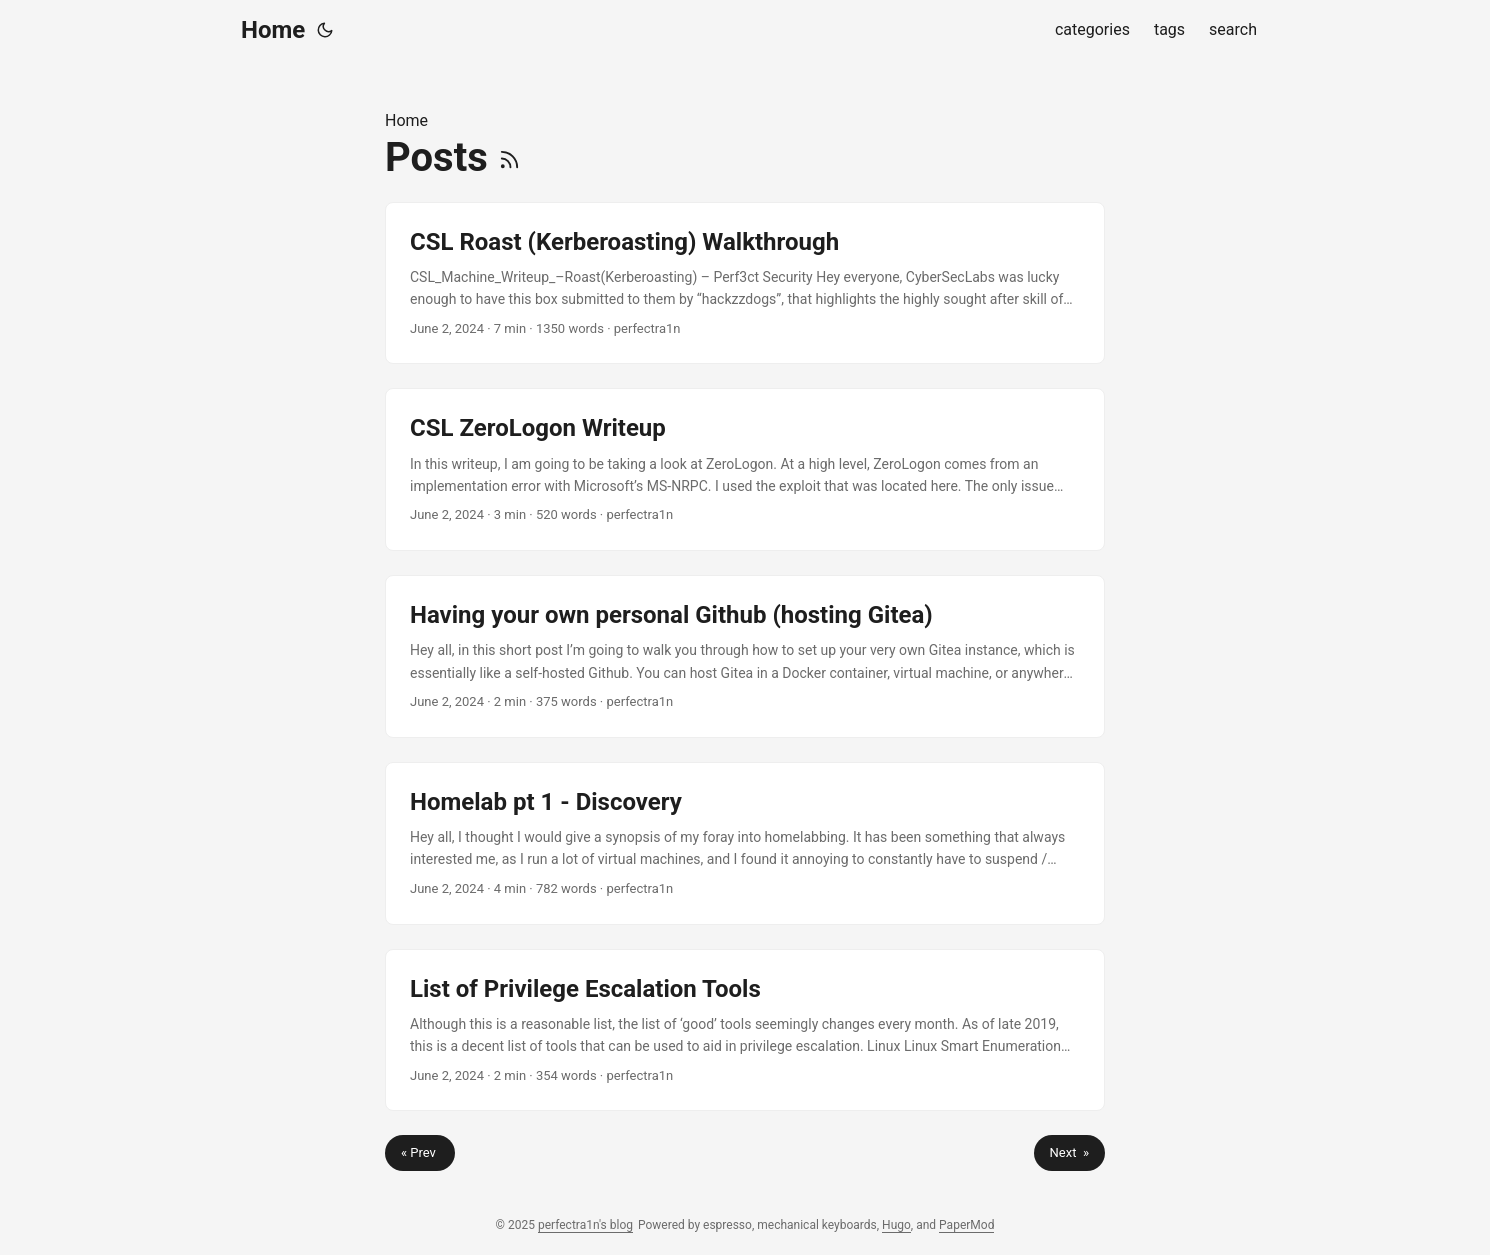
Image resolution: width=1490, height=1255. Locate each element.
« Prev (420, 1152)
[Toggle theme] (325, 30)
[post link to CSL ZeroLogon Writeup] (745, 469)
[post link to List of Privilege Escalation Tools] (745, 1030)
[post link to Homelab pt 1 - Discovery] (745, 843)
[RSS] (509, 157)
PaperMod (966, 1225)
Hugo (896, 1225)
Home (273, 30)
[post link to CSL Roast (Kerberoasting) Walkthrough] (745, 283)
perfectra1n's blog (585, 1225)
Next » (1069, 1152)
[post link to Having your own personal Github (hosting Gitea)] (745, 656)
